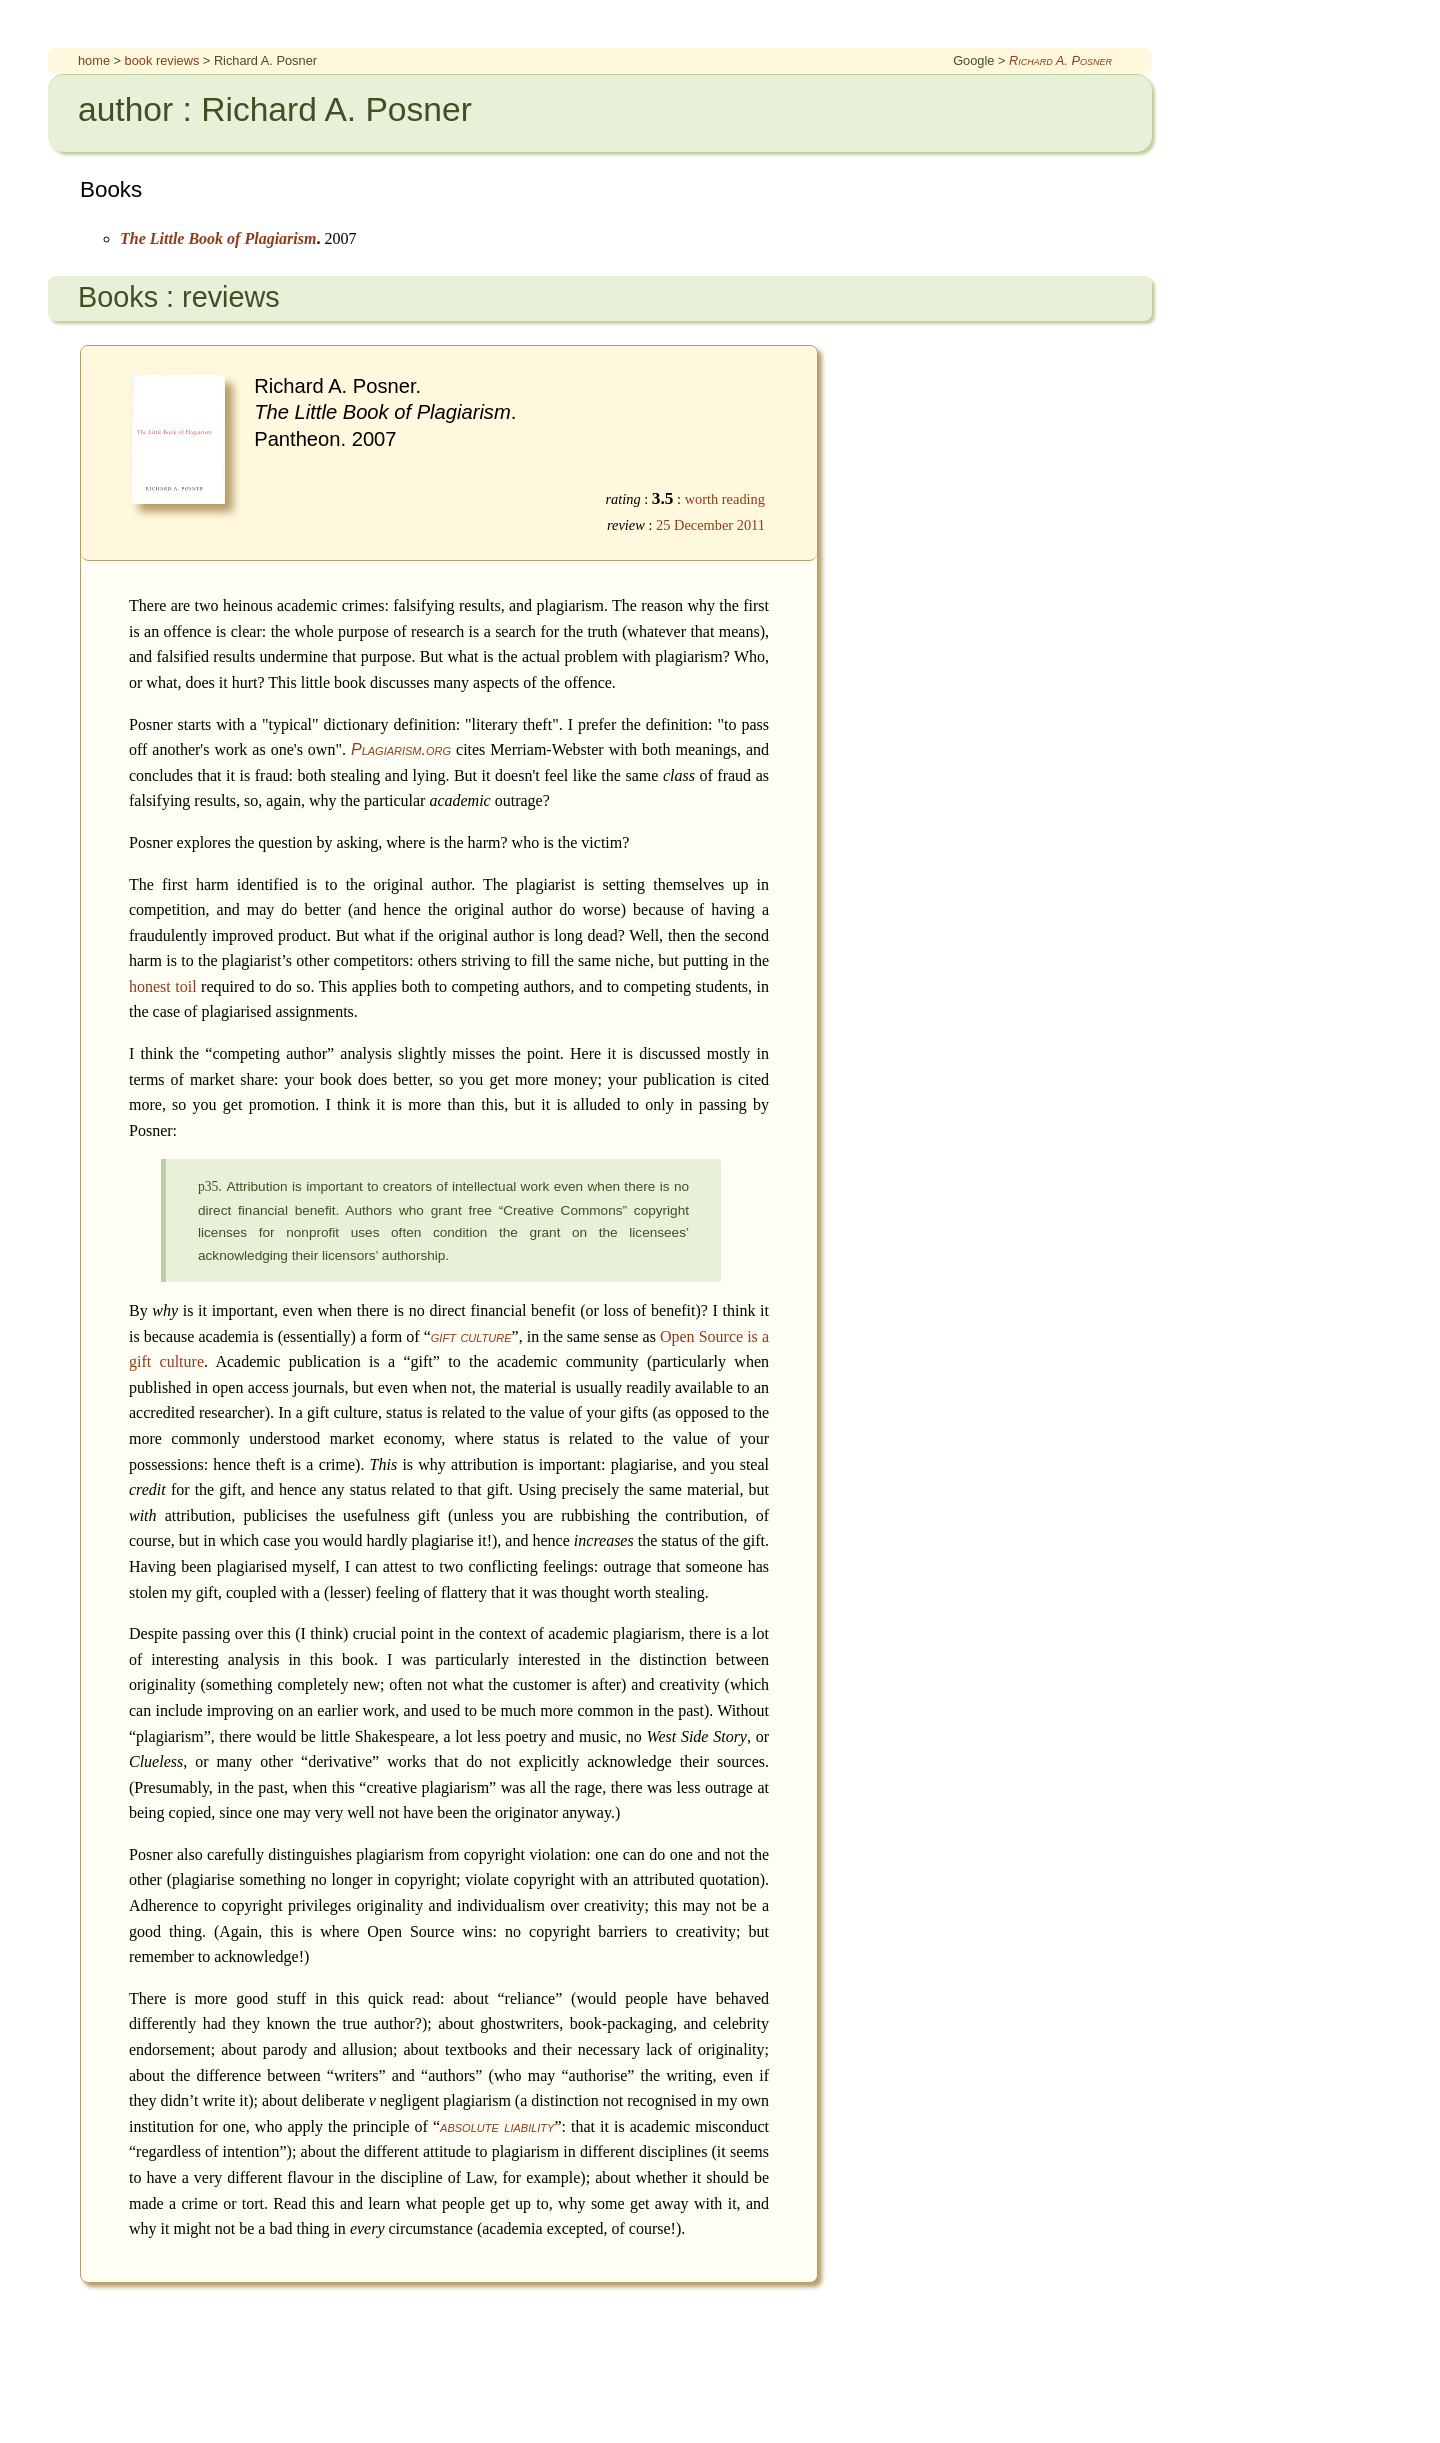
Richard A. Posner (1060, 60)
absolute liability (497, 2126)
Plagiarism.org (401, 749)
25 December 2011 (710, 525)
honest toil (163, 986)
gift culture (471, 1336)
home (94, 60)
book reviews (162, 60)
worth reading (725, 499)
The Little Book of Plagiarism (218, 238)
